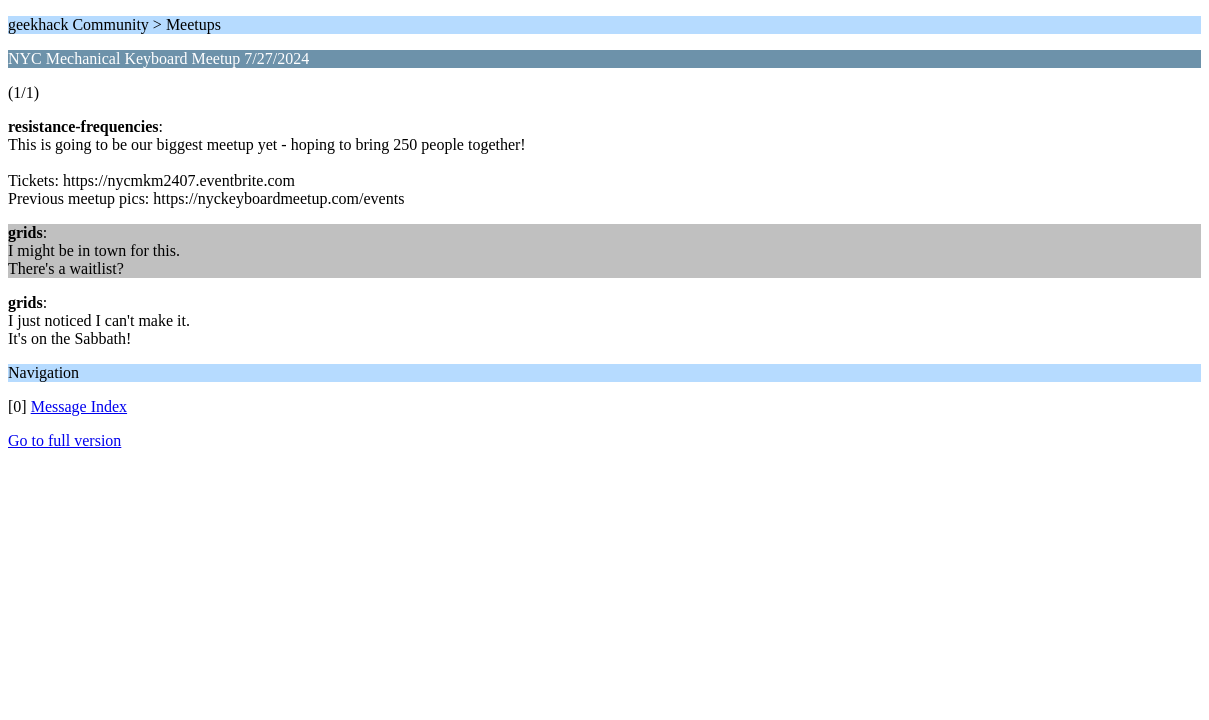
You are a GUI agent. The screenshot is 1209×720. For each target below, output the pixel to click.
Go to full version (64, 440)
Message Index (79, 406)
